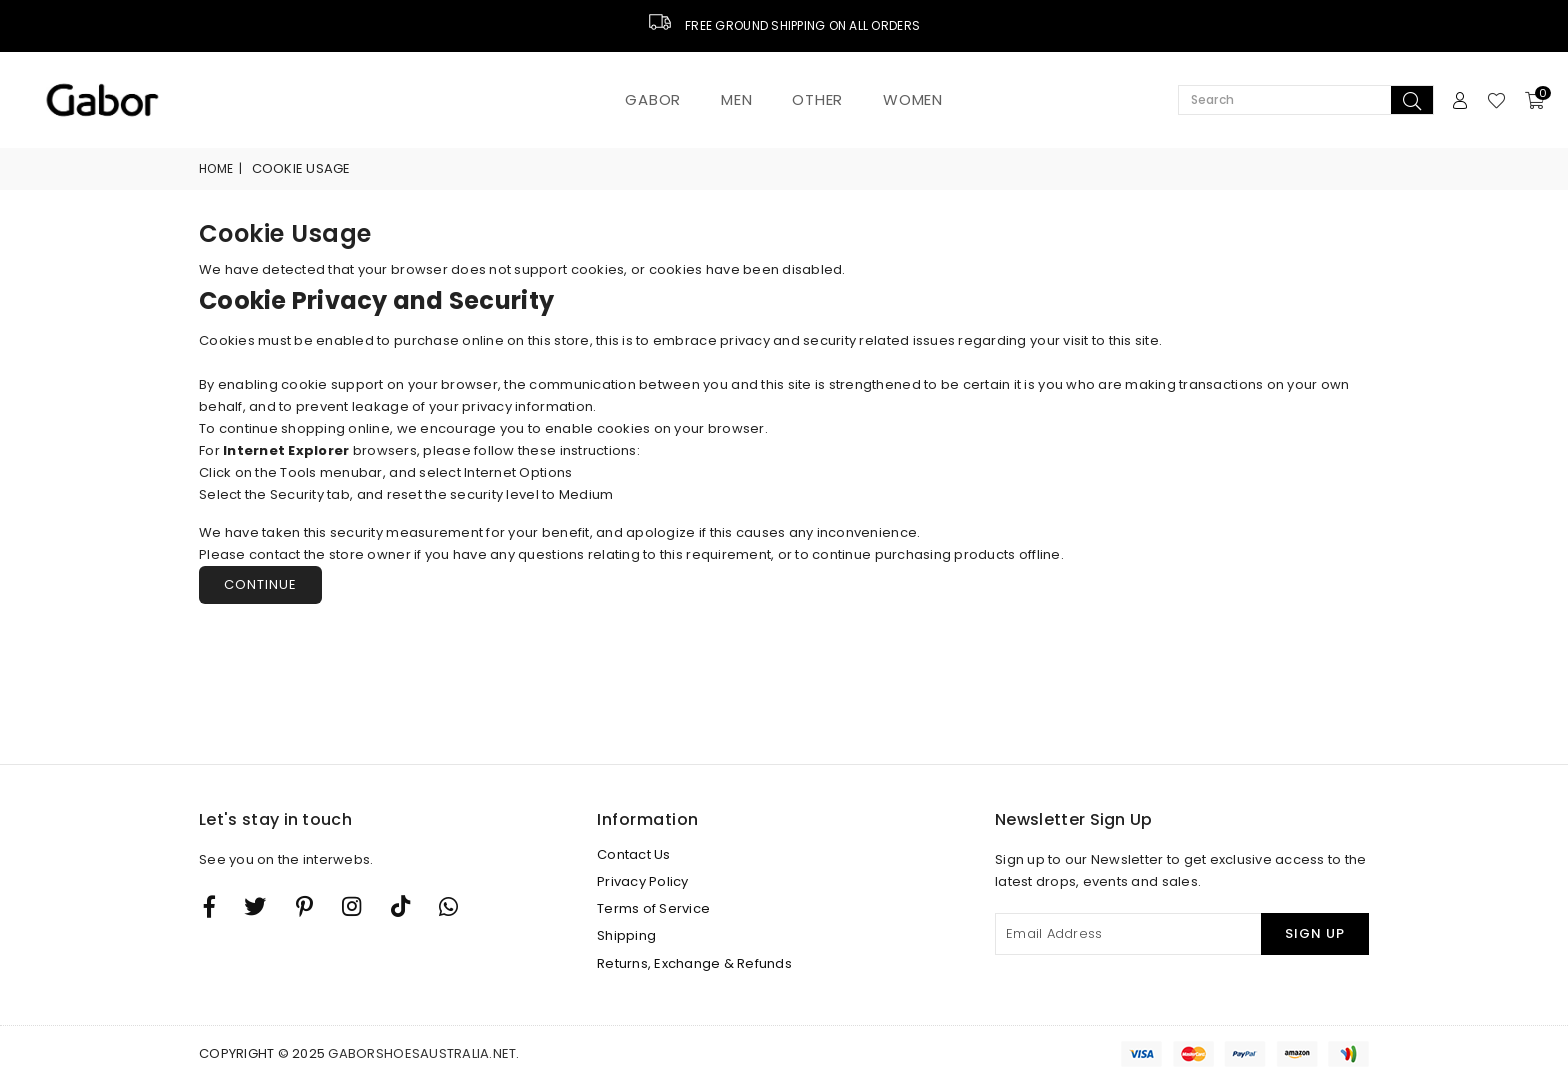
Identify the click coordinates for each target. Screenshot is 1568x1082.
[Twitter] (255, 906)
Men (736, 99)
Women (913, 99)
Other (817, 99)
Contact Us (634, 854)
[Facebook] (209, 906)
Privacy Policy (643, 881)
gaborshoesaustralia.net (422, 1053)
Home (216, 168)
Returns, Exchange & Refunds (694, 963)
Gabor (653, 99)
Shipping (626, 935)
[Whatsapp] (448, 906)
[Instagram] (304, 906)
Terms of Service (653, 908)
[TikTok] (400, 906)
